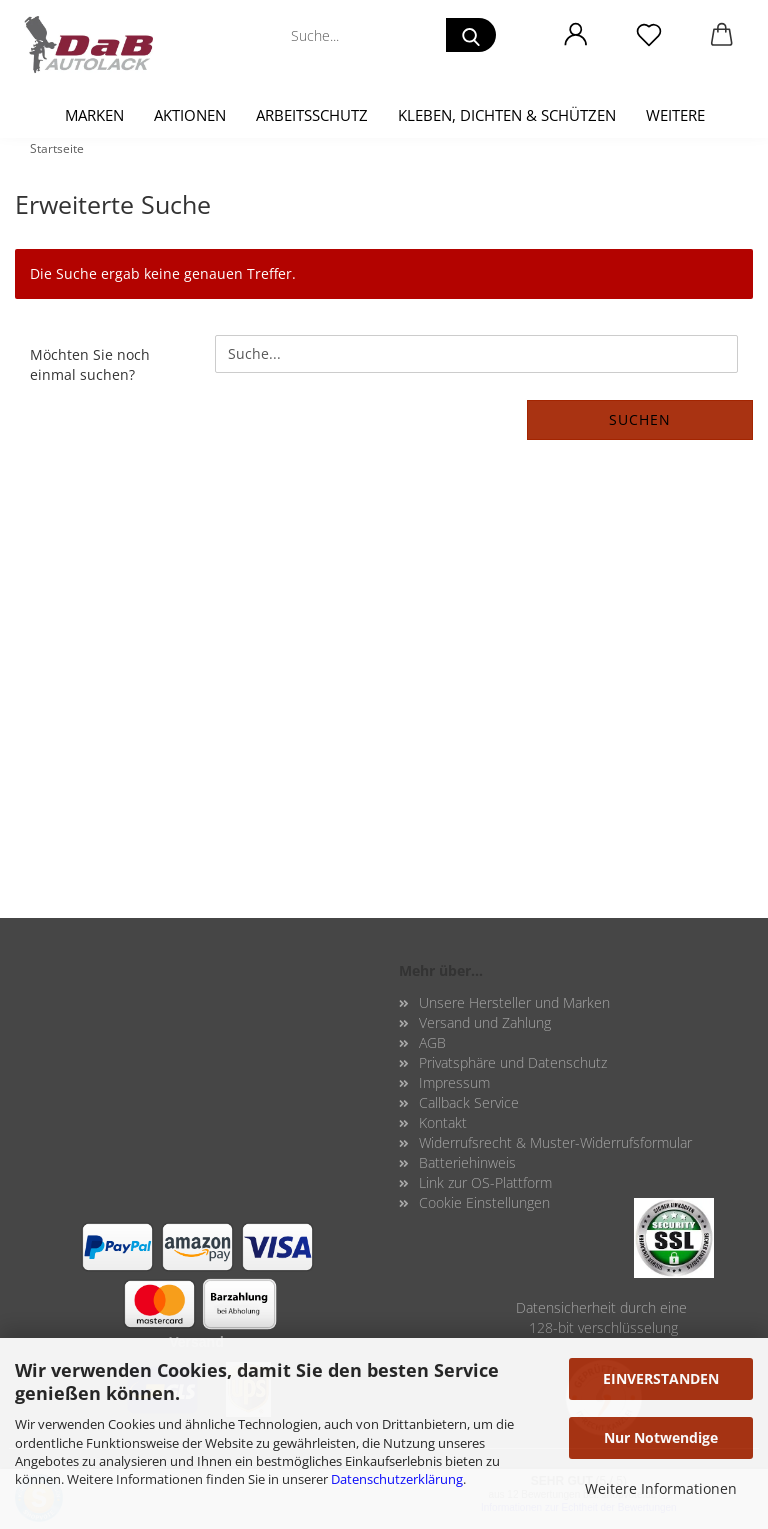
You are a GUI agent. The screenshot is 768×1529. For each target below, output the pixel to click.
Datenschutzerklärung (397, 1479)
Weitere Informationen (661, 1488)
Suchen (640, 419)
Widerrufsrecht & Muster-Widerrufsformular (555, 1142)
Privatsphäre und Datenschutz (513, 1062)
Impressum (454, 1082)
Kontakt (443, 1122)
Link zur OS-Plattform (485, 1182)
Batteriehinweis (467, 1162)
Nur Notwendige (661, 1437)
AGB (432, 1042)
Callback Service (469, 1102)
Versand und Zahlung (485, 1022)
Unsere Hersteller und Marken (514, 1002)
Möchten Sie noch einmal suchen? (90, 364)
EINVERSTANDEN (661, 1378)
